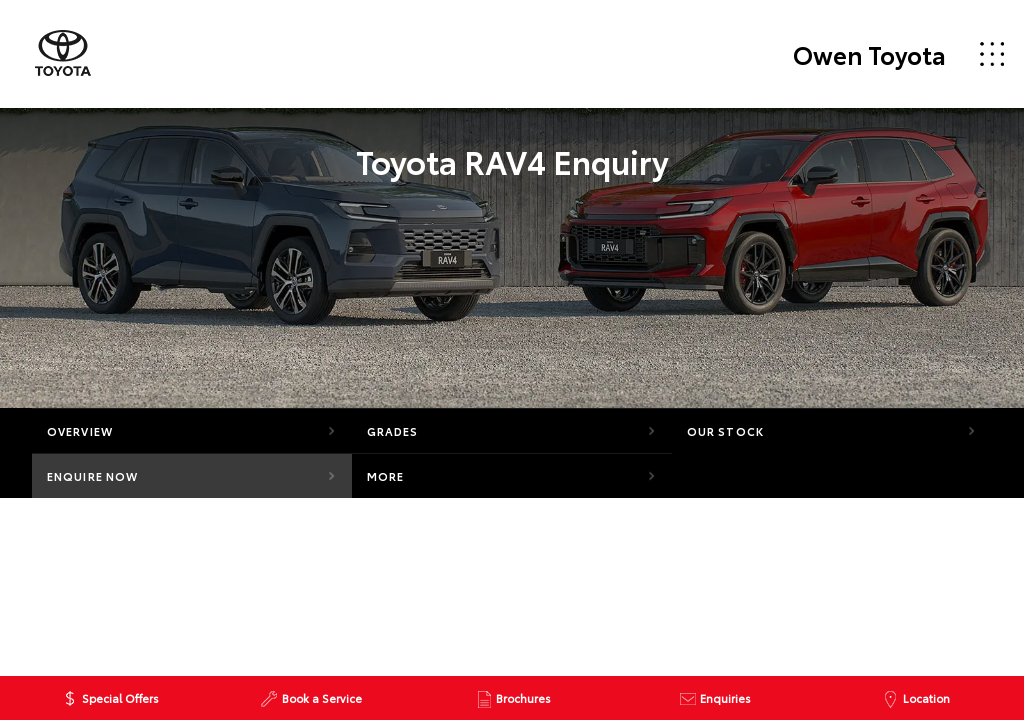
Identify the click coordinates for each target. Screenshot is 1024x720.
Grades (393, 431)
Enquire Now (92, 476)
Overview (80, 431)
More (385, 476)
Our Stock (725, 431)
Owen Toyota (869, 54)
